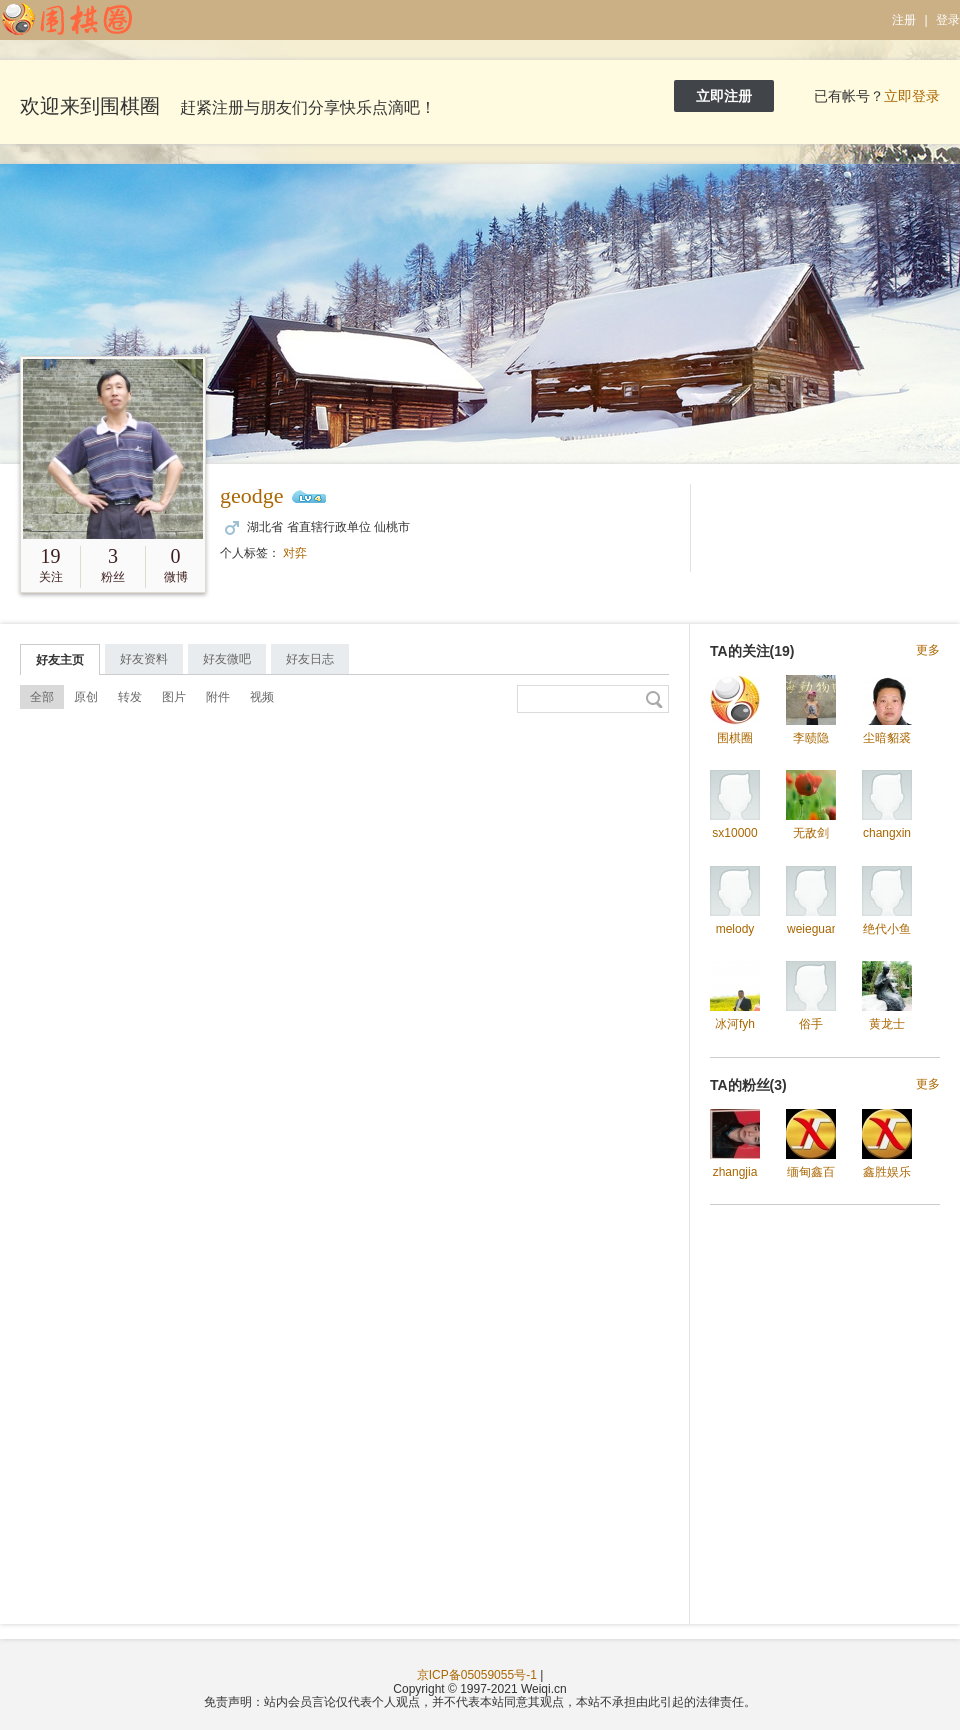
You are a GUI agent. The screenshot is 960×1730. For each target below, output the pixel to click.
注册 (904, 20)
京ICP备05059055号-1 (477, 1675)
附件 (218, 697)
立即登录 (912, 96)
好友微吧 (227, 659)
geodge (252, 495)
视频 (262, 697)
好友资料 (144, 659)
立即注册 (724, 96)
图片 (174, 697)
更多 (928, 650)
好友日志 (310, 659)
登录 (948, 20)
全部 (42, 697)
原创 (86, 697)
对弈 (295, 553)
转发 (130, 697)
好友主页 (60, 660)
